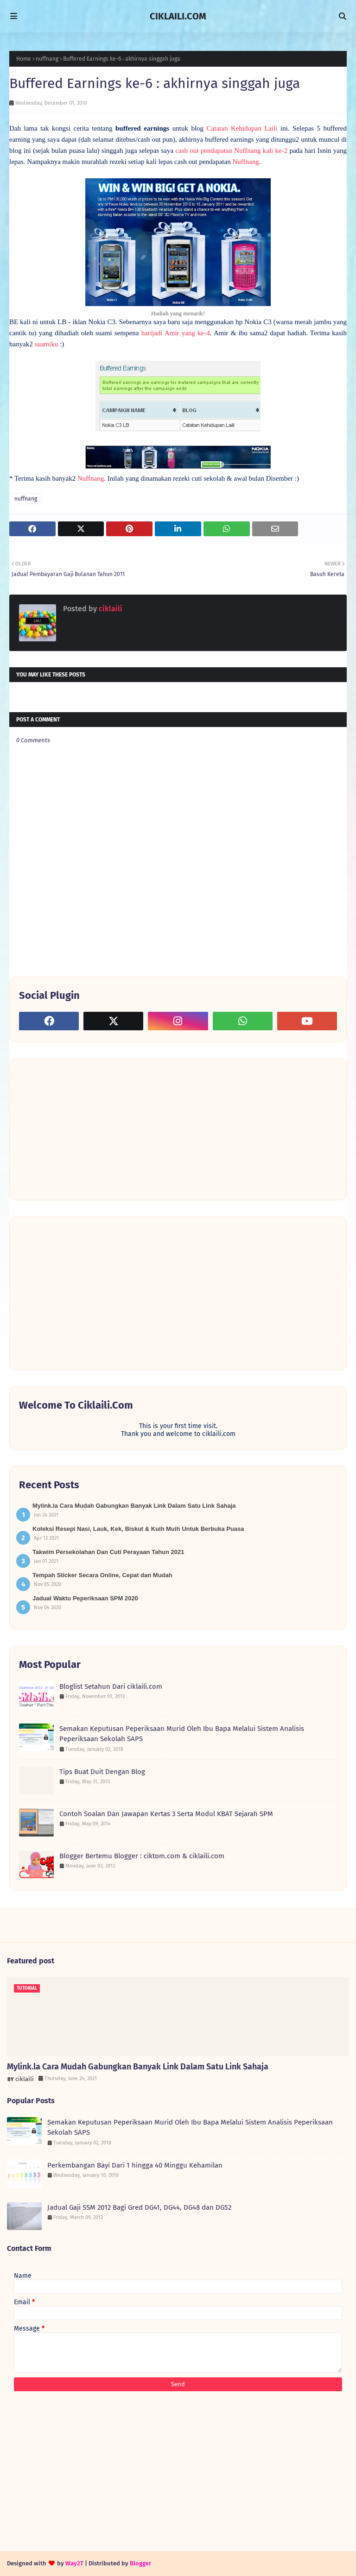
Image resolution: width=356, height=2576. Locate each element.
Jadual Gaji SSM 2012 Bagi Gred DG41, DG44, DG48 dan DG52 (139, 2207)
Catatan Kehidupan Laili (243, 128)
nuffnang (47, 59)
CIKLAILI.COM (178, 16)
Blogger (140, 2563)
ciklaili (109, 608)
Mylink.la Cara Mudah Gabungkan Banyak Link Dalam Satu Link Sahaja (134, 1505)
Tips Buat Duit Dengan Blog (102, 1771)
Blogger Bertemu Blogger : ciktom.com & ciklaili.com (141, 1856)
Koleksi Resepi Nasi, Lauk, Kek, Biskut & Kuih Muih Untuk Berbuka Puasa (138, 1528)
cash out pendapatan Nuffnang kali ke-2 (231, 150)
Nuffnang (246, 161)
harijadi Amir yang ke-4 (175, 333)
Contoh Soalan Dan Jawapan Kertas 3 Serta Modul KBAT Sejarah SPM (166, 1814)
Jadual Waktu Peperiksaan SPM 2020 (85, 1598)
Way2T (74, 2563)
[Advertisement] (88, 1128)
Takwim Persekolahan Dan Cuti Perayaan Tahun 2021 (108, 1551)
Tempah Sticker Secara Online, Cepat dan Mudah (102, 1575)
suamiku (46, 344)
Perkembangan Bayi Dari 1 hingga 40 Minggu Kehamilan (134, 2165)
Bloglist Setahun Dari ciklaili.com (110, 1686)
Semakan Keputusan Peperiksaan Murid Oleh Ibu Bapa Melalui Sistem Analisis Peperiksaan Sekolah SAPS (181, 1733)
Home (23, 59)
